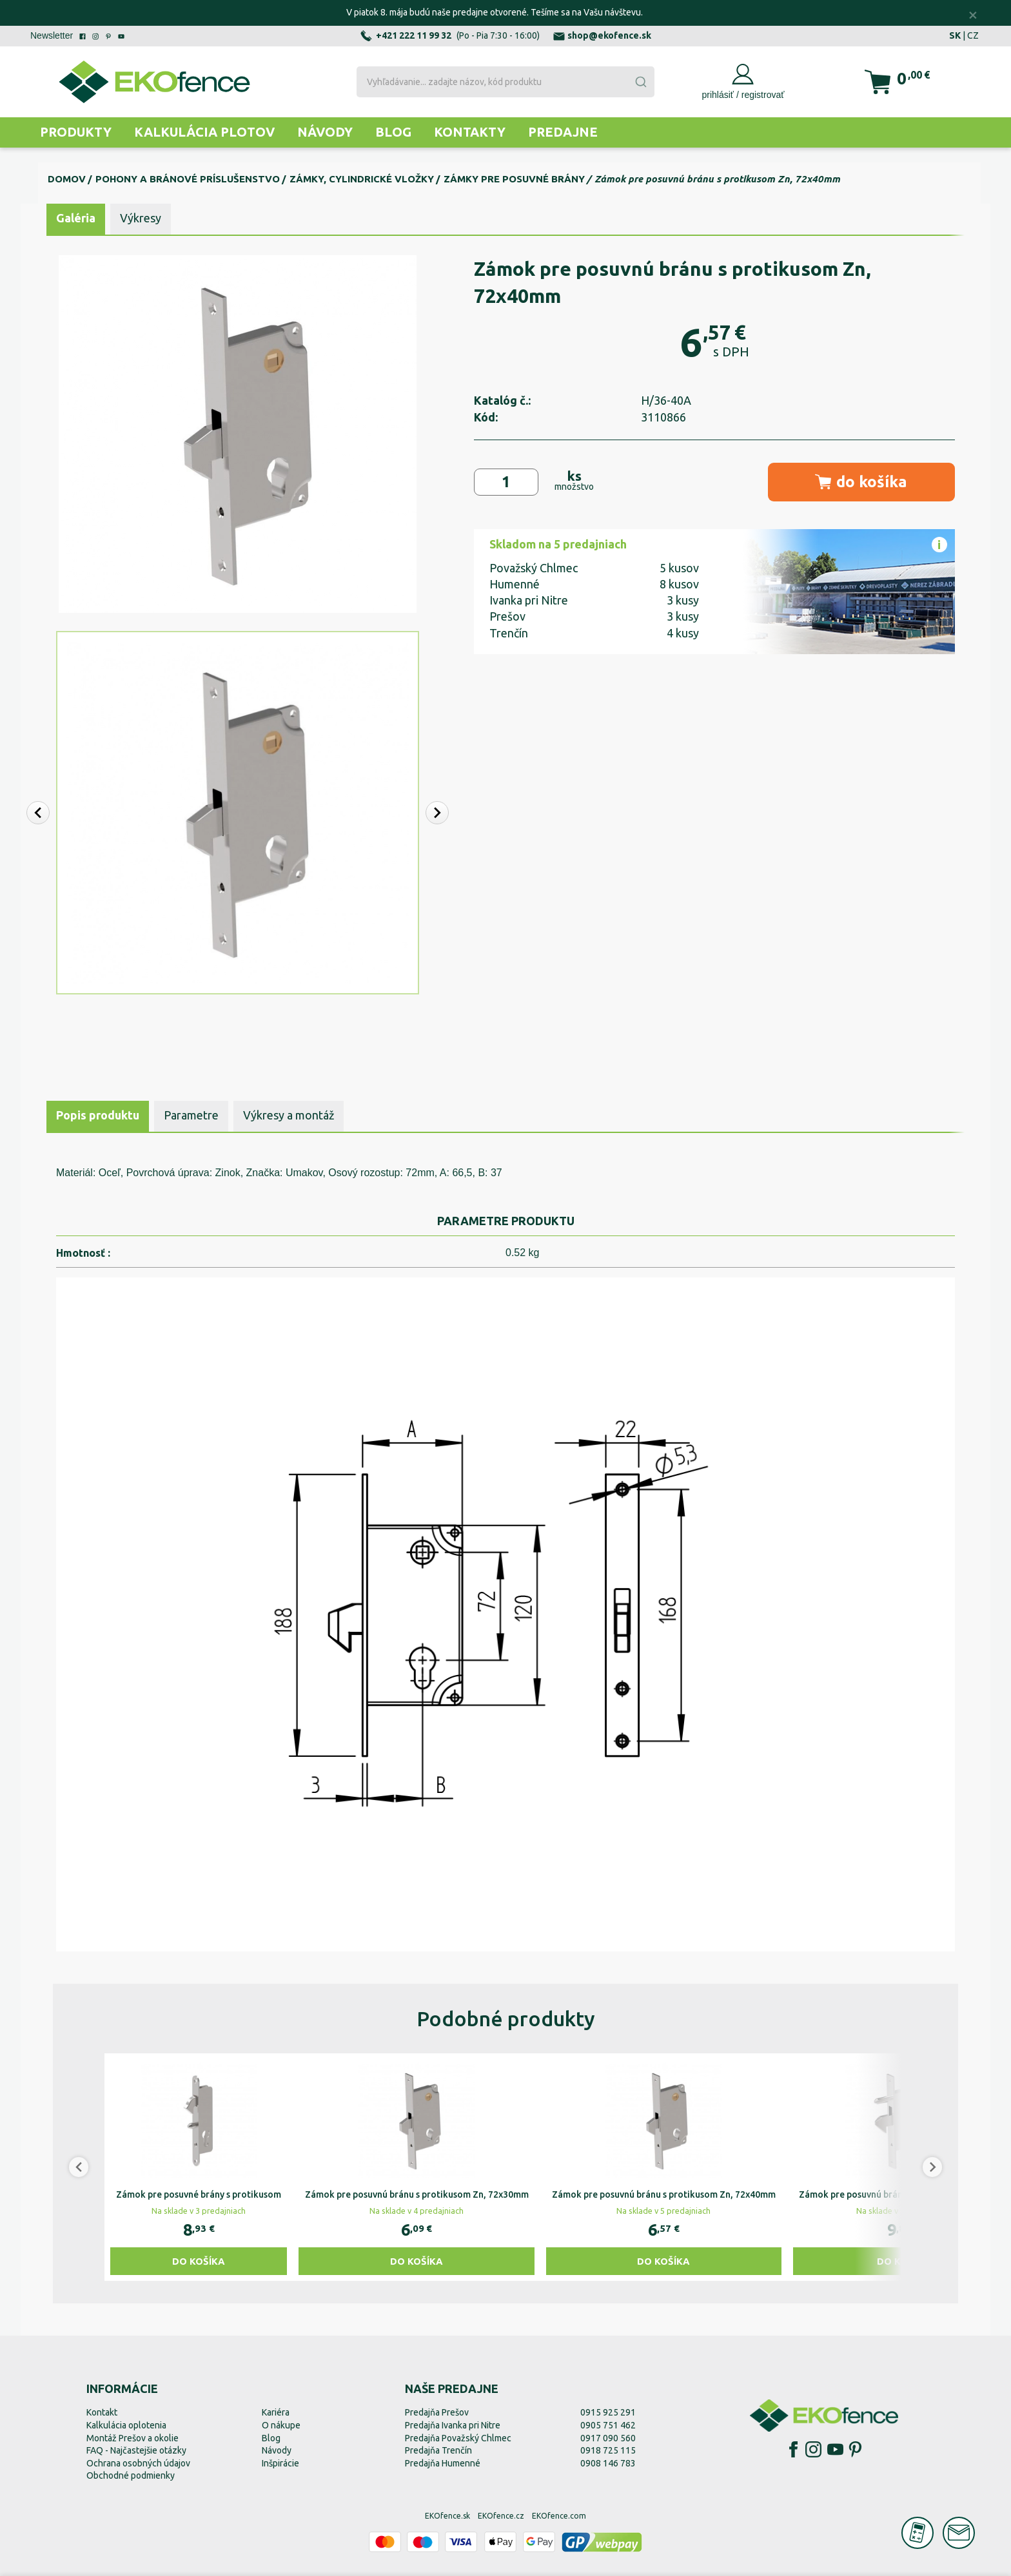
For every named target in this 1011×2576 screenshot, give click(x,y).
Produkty (76, 131)
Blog (393, 131)
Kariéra (276, 2412)
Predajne (563, 131)
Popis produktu (97, 1115)
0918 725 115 (608, 2450)
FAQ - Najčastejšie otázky (136, 2450)
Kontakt (101, 2412)
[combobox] (505, 81)
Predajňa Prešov (437, 2412)
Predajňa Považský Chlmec (458, 2438)
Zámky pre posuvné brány (514, 178)
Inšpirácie (280, 2463)
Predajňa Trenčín (438, 2450)
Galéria (75, 217)
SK (955, 35)
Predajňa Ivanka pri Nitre (452, 2425)
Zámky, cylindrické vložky (362, 178)
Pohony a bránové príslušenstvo (187, 178)
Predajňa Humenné (442, 2463)
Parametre (191, 1115)
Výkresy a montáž (288, 1115)
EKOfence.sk (447, 2516)
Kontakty (469, 131)
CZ (973, 35)
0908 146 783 (608, 2463)
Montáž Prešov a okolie (132, 2438)
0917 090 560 (608, 2438)
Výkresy (140, 217)
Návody (325, 131)
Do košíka (198, 2261)
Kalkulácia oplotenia (126, 2425)
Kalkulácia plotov (204, 131)
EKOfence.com (559, 2516)
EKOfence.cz (501, 2516)
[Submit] (640, 81)
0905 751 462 (608, 2425)
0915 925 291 (608, 2412)
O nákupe (281, 2425)
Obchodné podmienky (130, 2475)
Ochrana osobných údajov (138, 2463)
